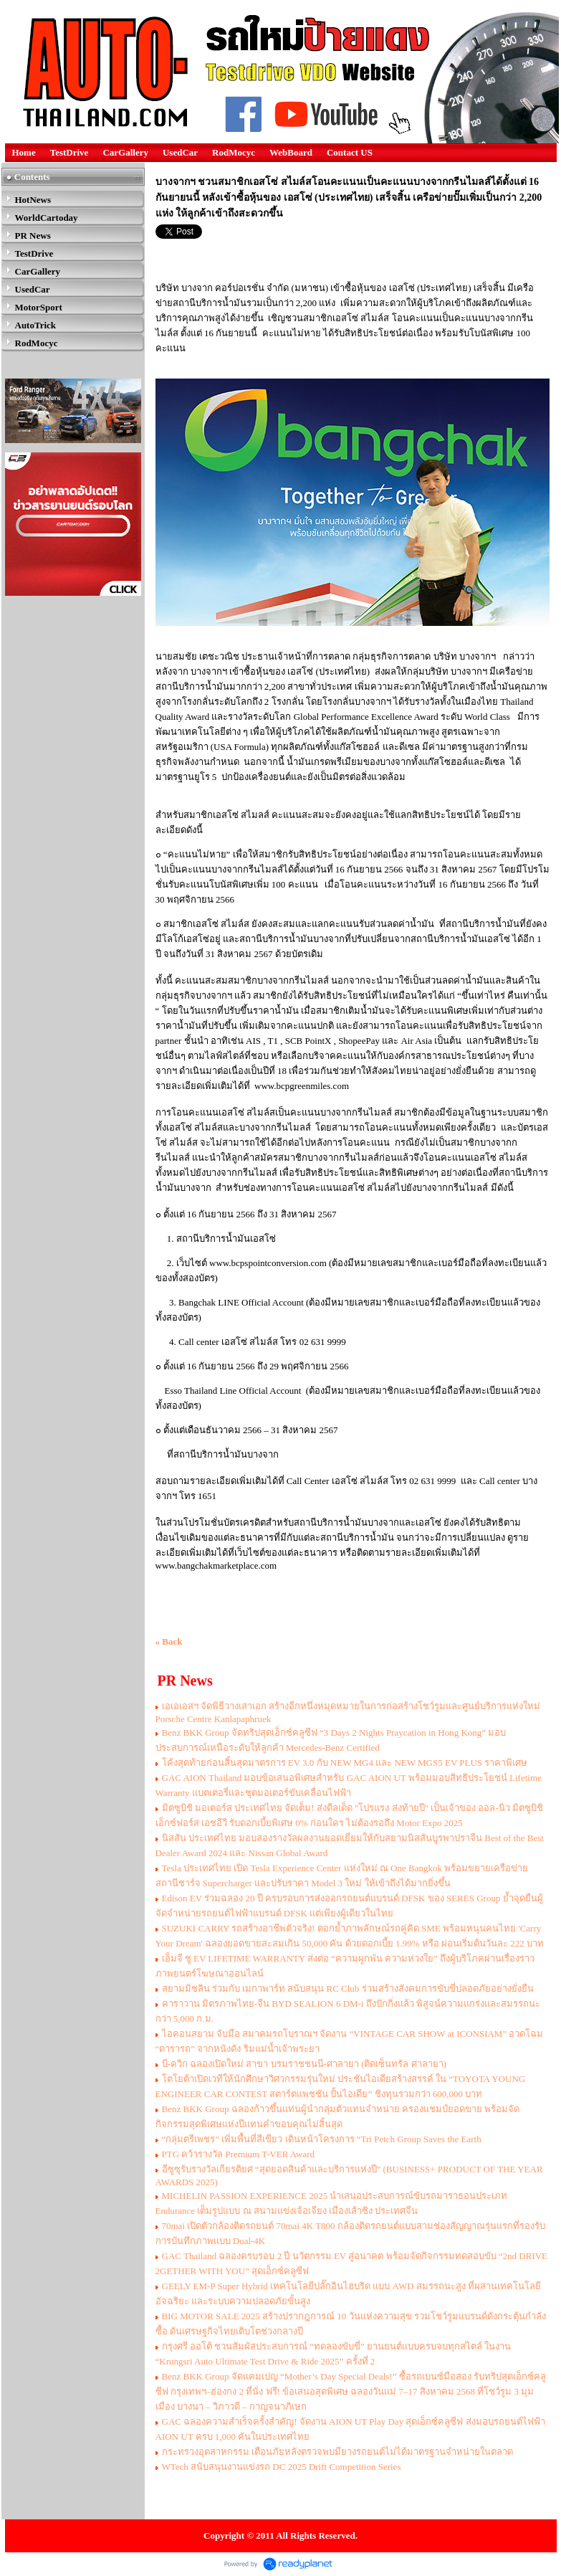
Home (24, 152)
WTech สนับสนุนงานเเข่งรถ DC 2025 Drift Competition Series (281, 2466)
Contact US (350, 152)
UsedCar (180, 152)
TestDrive (69, 152)
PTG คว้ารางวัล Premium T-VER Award (238, 2154)
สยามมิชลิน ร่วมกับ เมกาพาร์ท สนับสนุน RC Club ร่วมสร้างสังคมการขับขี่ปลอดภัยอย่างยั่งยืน (348, 1988)
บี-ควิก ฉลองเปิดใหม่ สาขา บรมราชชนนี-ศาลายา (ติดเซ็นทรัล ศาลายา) (304, 2063)
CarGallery (125, 152)
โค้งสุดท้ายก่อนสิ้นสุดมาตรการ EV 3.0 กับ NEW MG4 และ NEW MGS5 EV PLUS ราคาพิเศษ (345, 1762)
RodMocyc (233, 152)
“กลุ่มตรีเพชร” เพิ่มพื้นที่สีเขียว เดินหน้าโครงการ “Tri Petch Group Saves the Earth (321, 2139)
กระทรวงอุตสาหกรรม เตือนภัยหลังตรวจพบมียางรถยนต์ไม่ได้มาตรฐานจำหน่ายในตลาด (337, 2451)
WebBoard (290, 152)
